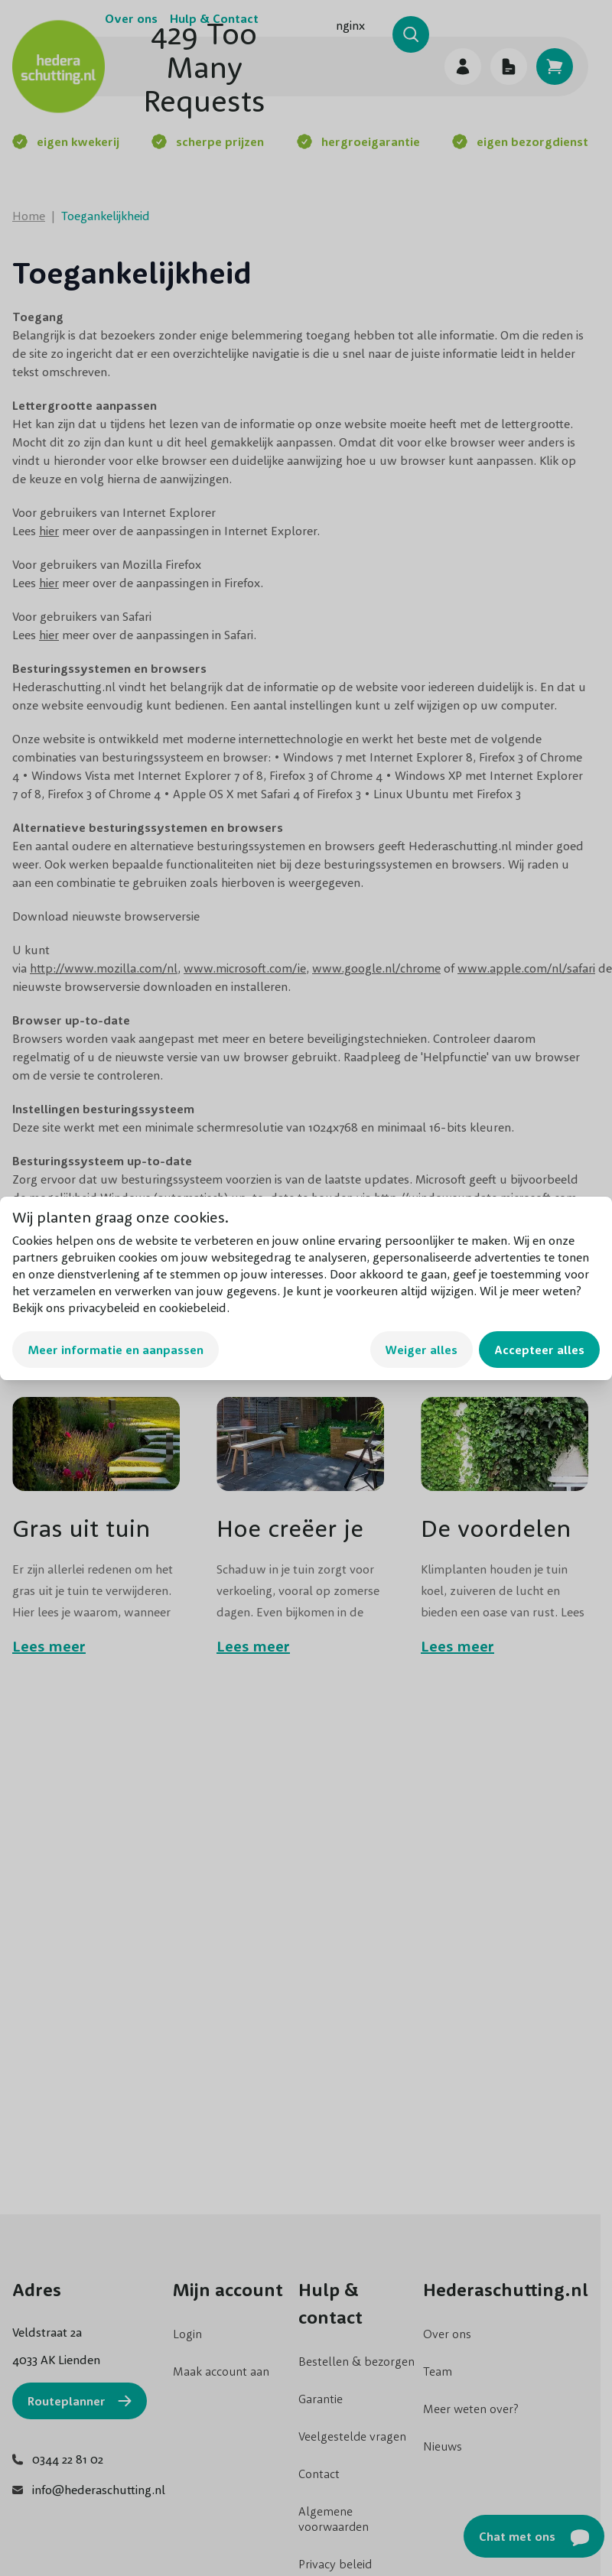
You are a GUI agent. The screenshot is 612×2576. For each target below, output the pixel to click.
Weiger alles (421, 1349)
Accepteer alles (539, 1349)
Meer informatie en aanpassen (115, 1349)
